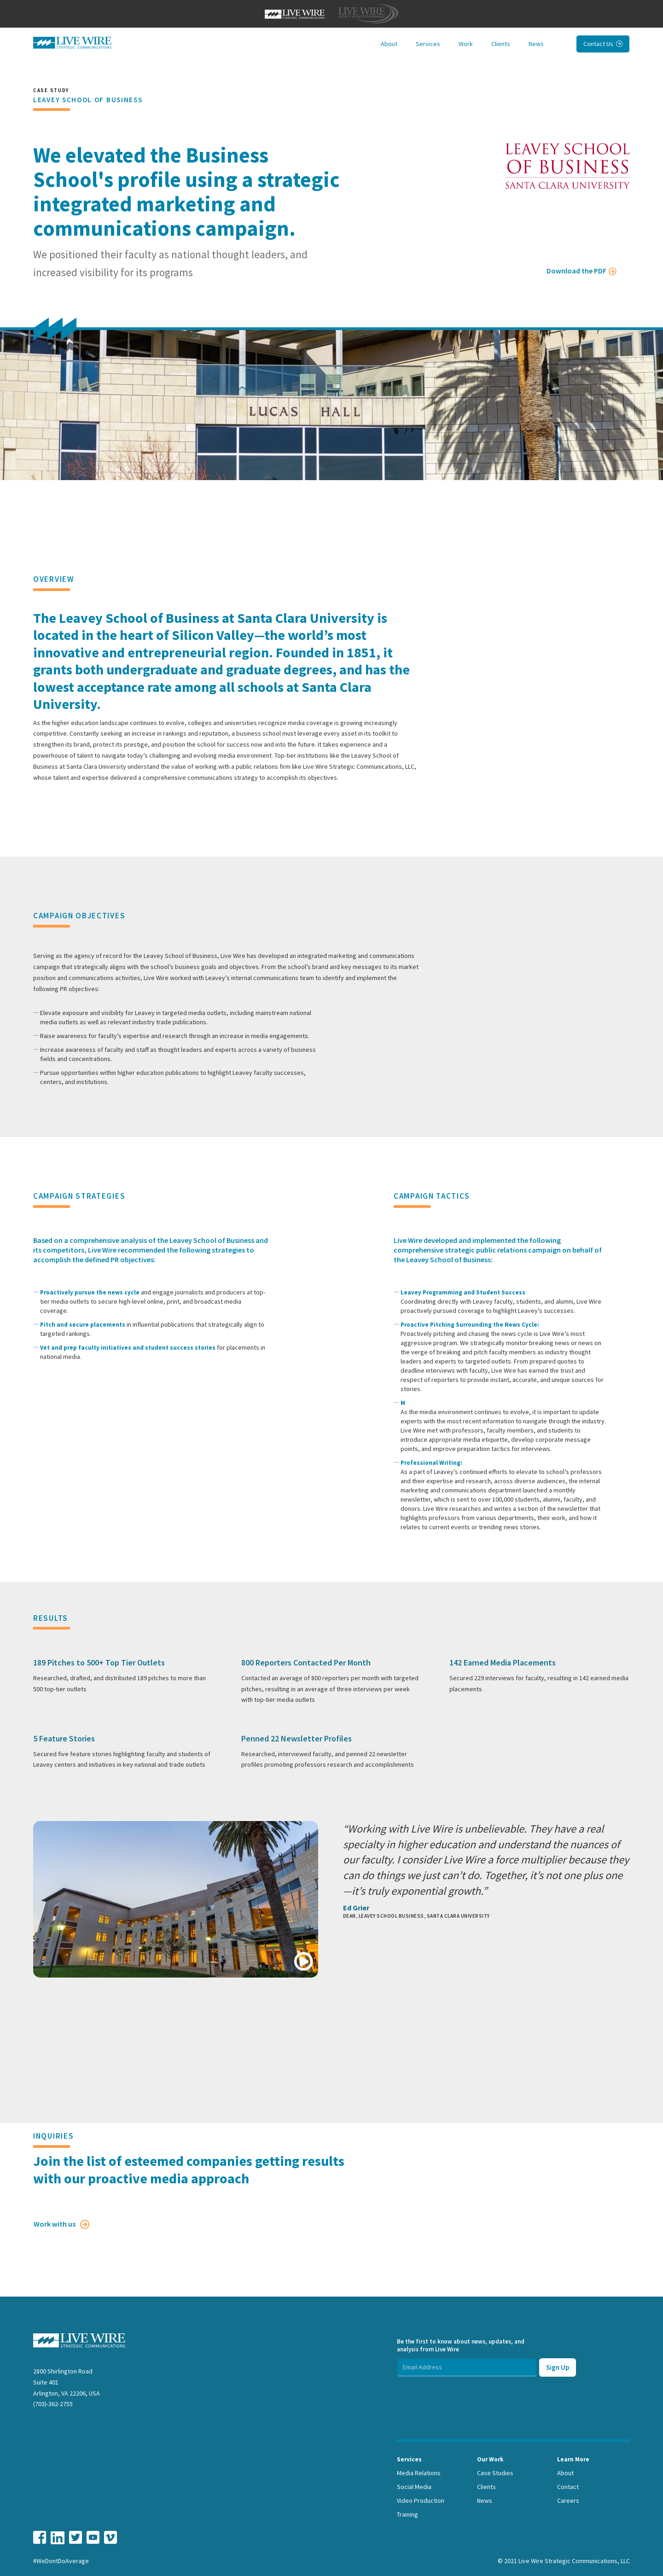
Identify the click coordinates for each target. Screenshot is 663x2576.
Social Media (414, 2487)
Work (466, 44)
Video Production (420, 2500)
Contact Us (602, 44)
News (536, 44)
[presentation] (467, 2395)
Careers (568, 2500)
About (389, 44)
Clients (500, 44)
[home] (72, 43)
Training (407, 2514)
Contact (568, 2487)
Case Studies (495, 2473)
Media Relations (419, 2473)
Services (428, 44)
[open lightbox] (176, 1899)
